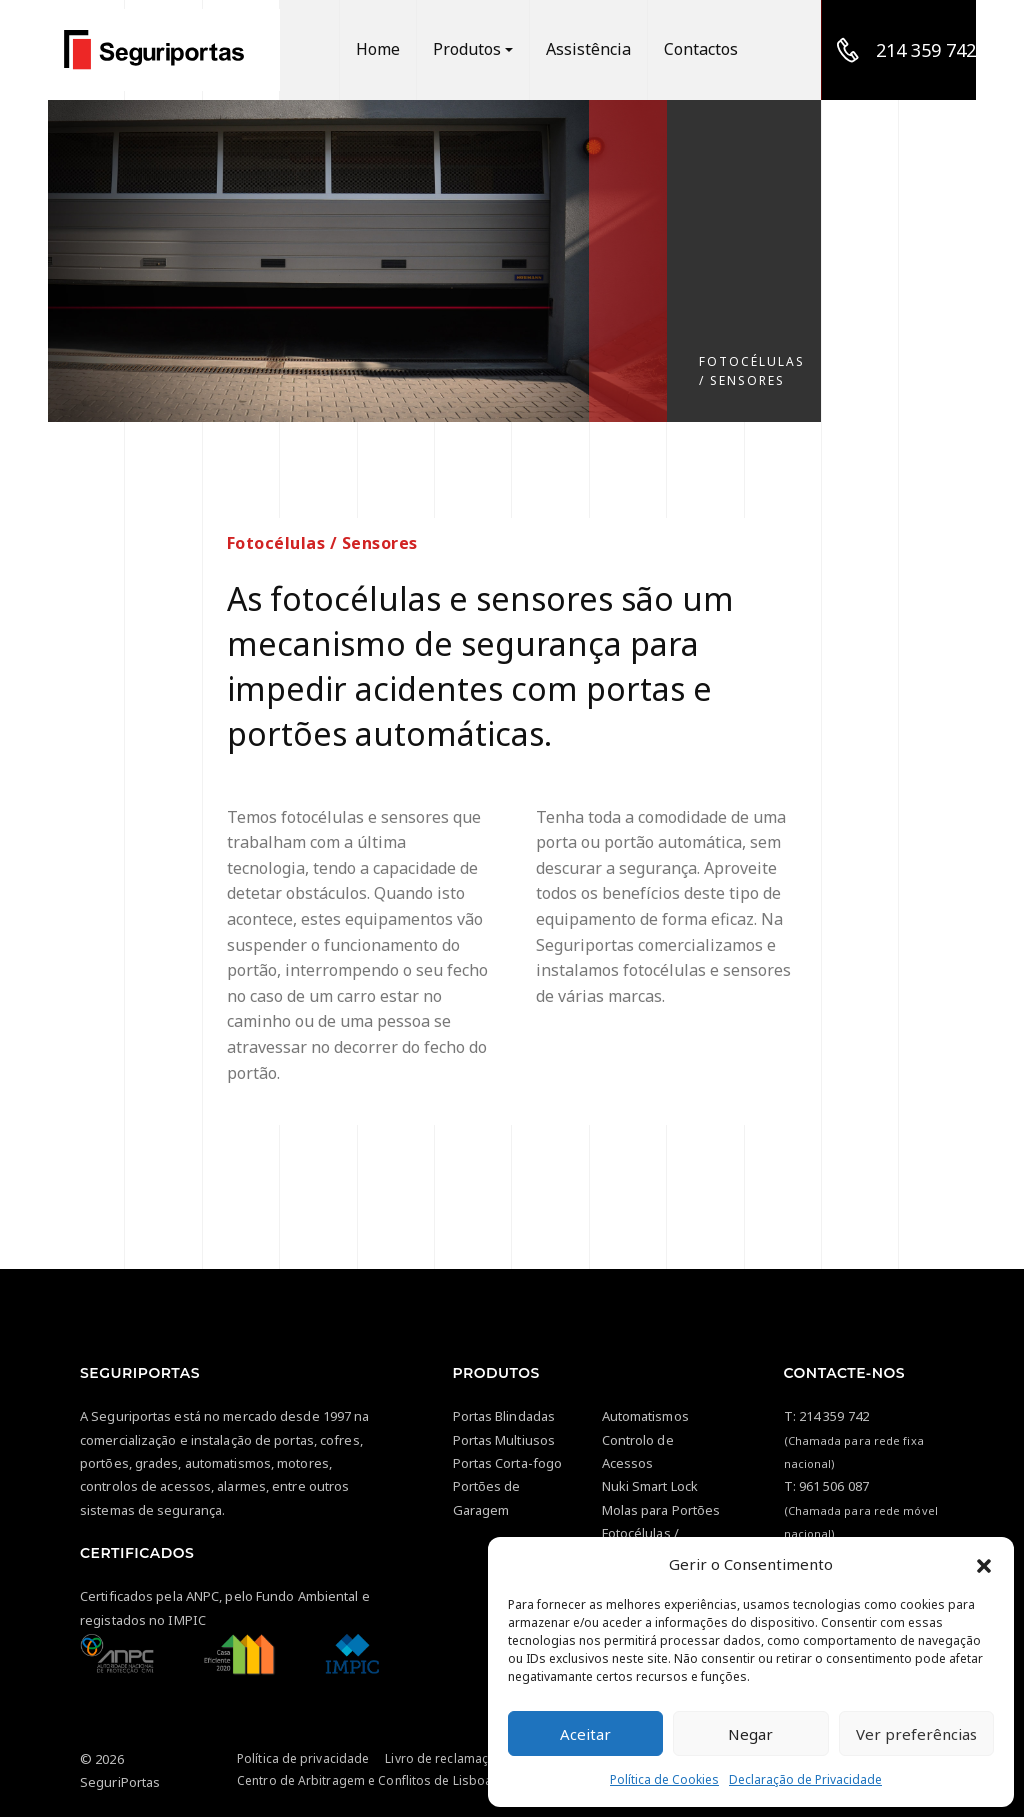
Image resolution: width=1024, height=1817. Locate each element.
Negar (750, 1734)
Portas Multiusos (504, 1440)
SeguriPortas (120, 1782)
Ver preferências (916, 1734)
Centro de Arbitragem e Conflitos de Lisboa (364, 1780)
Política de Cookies (664, 1779)
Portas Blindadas (504, 1416)
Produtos (477, 50)
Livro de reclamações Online (468, 1758)
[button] (984, 1564)
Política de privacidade (303, 1758)
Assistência (594, 50)
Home (390, 50)
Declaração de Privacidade (805, 1779)
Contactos (702, 50)
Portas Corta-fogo (508, 1463)
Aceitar (585, 1734)
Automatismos (645, 1416)
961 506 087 (834, 1486)
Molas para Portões (661, 1510)
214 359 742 (834, 1416)
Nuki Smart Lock (650, 1486)
